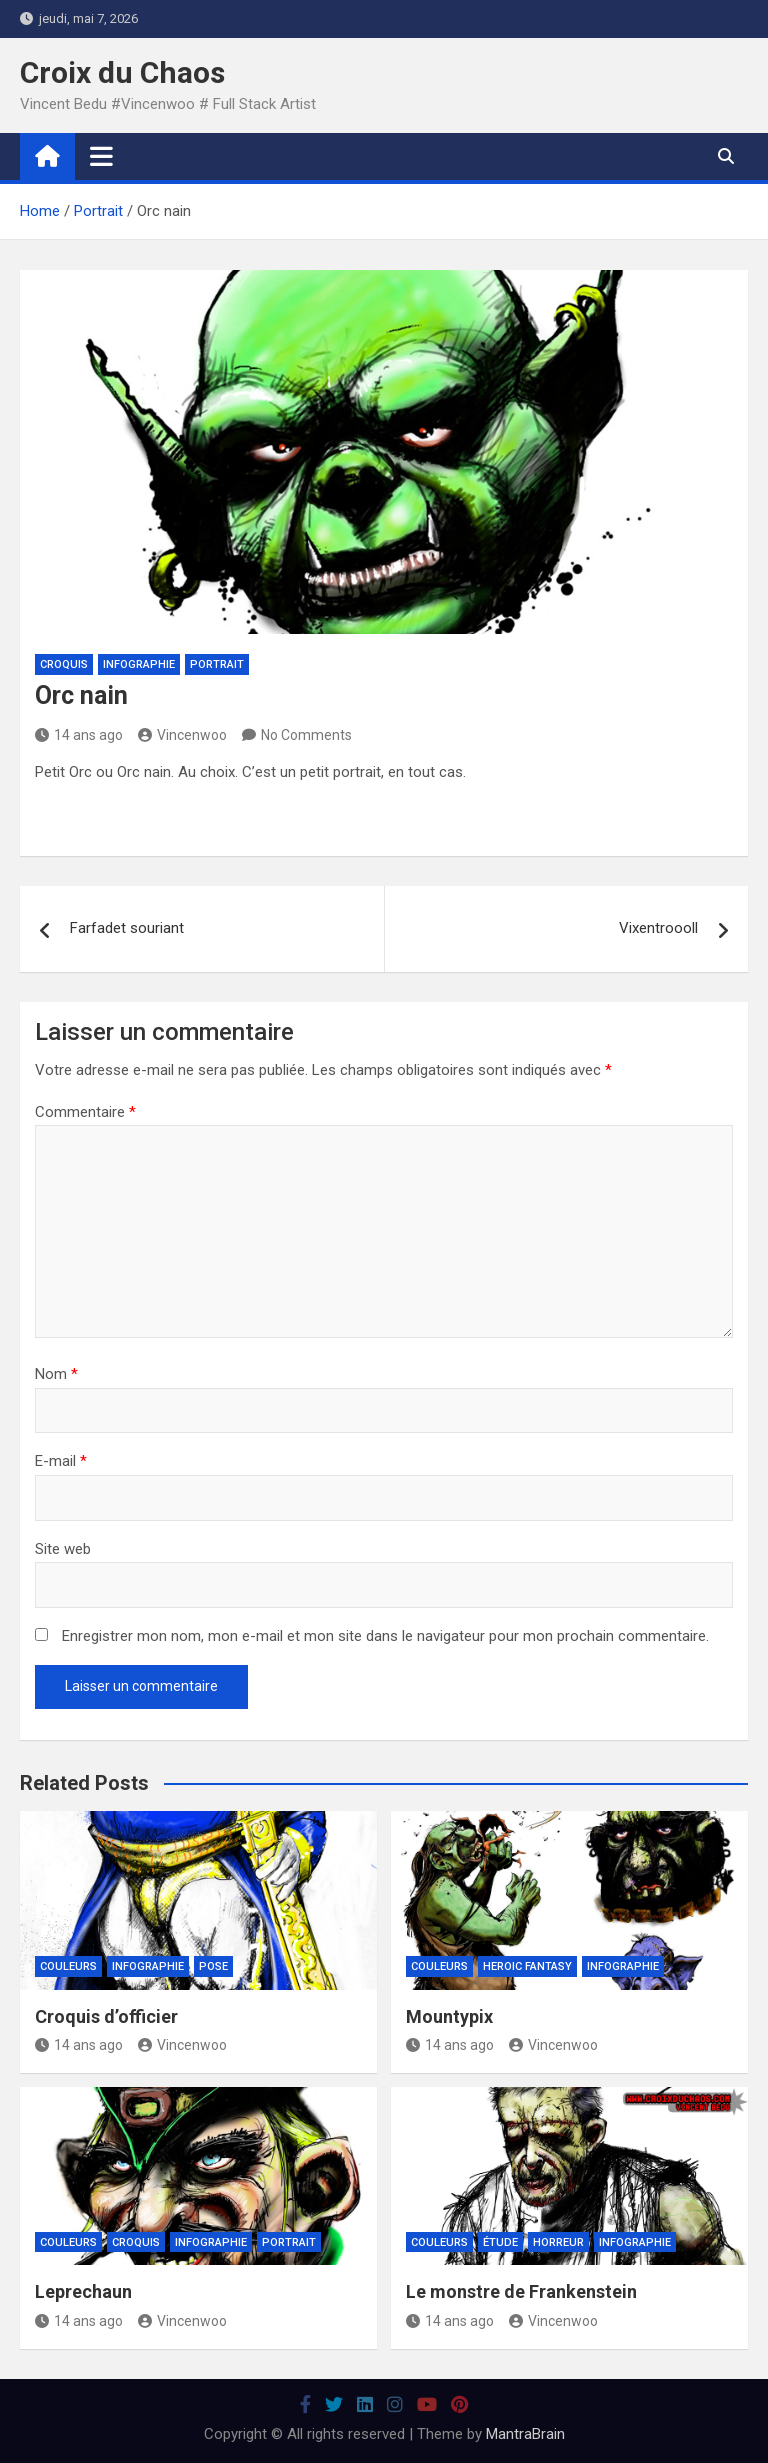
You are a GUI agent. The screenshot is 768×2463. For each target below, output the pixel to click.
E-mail (61, 1461)
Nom (56, 1374)
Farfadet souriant (127, 928)
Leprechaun (83, 2291)
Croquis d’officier (106, 2016)
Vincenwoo (182, 735)
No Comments (306, 735)
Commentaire (85, 1112)
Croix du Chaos (122, 72)
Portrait (217, 664)
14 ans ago (79, 735)
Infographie (139, 664)
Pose (213, 1966)
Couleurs (68, 1966)
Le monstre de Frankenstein (521, 2291)
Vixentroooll (658, 928)
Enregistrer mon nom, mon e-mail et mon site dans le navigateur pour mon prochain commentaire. (385, 1636)
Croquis (64, 664)
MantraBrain (525, 2434)
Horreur (558, 2242)
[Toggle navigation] (101, 156)
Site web (63, 1549)
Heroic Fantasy (527, 1966)
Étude (500, 2242)
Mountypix (449, 2016)
